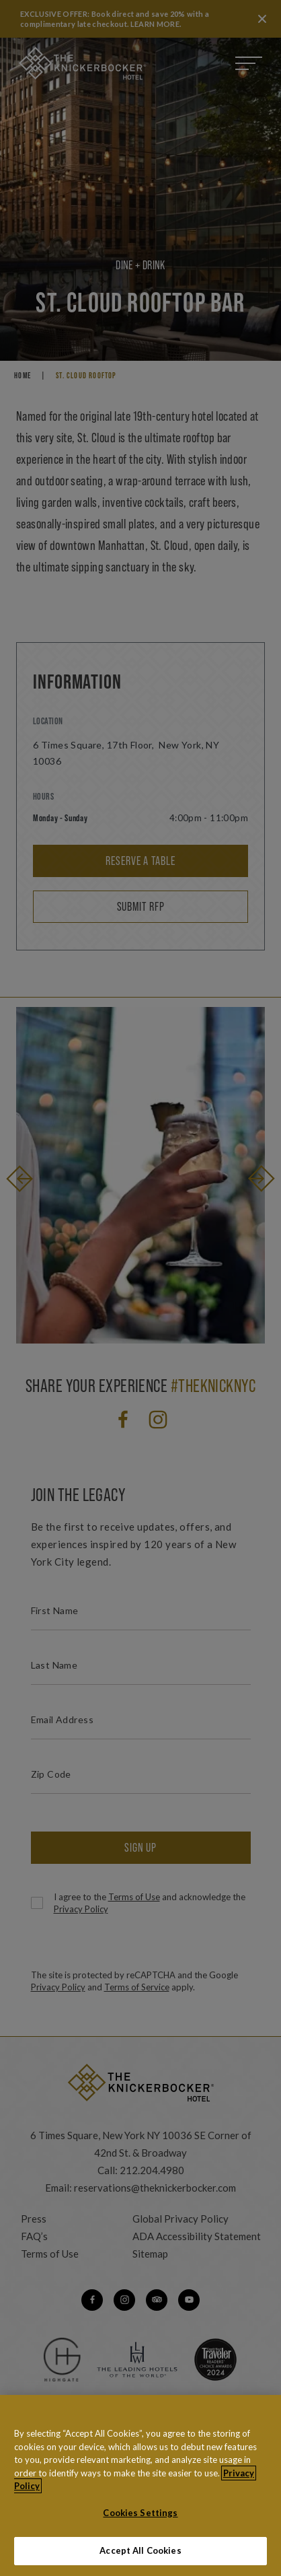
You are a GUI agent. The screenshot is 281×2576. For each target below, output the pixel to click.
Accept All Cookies (140, 2551)
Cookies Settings (140, 2513)
